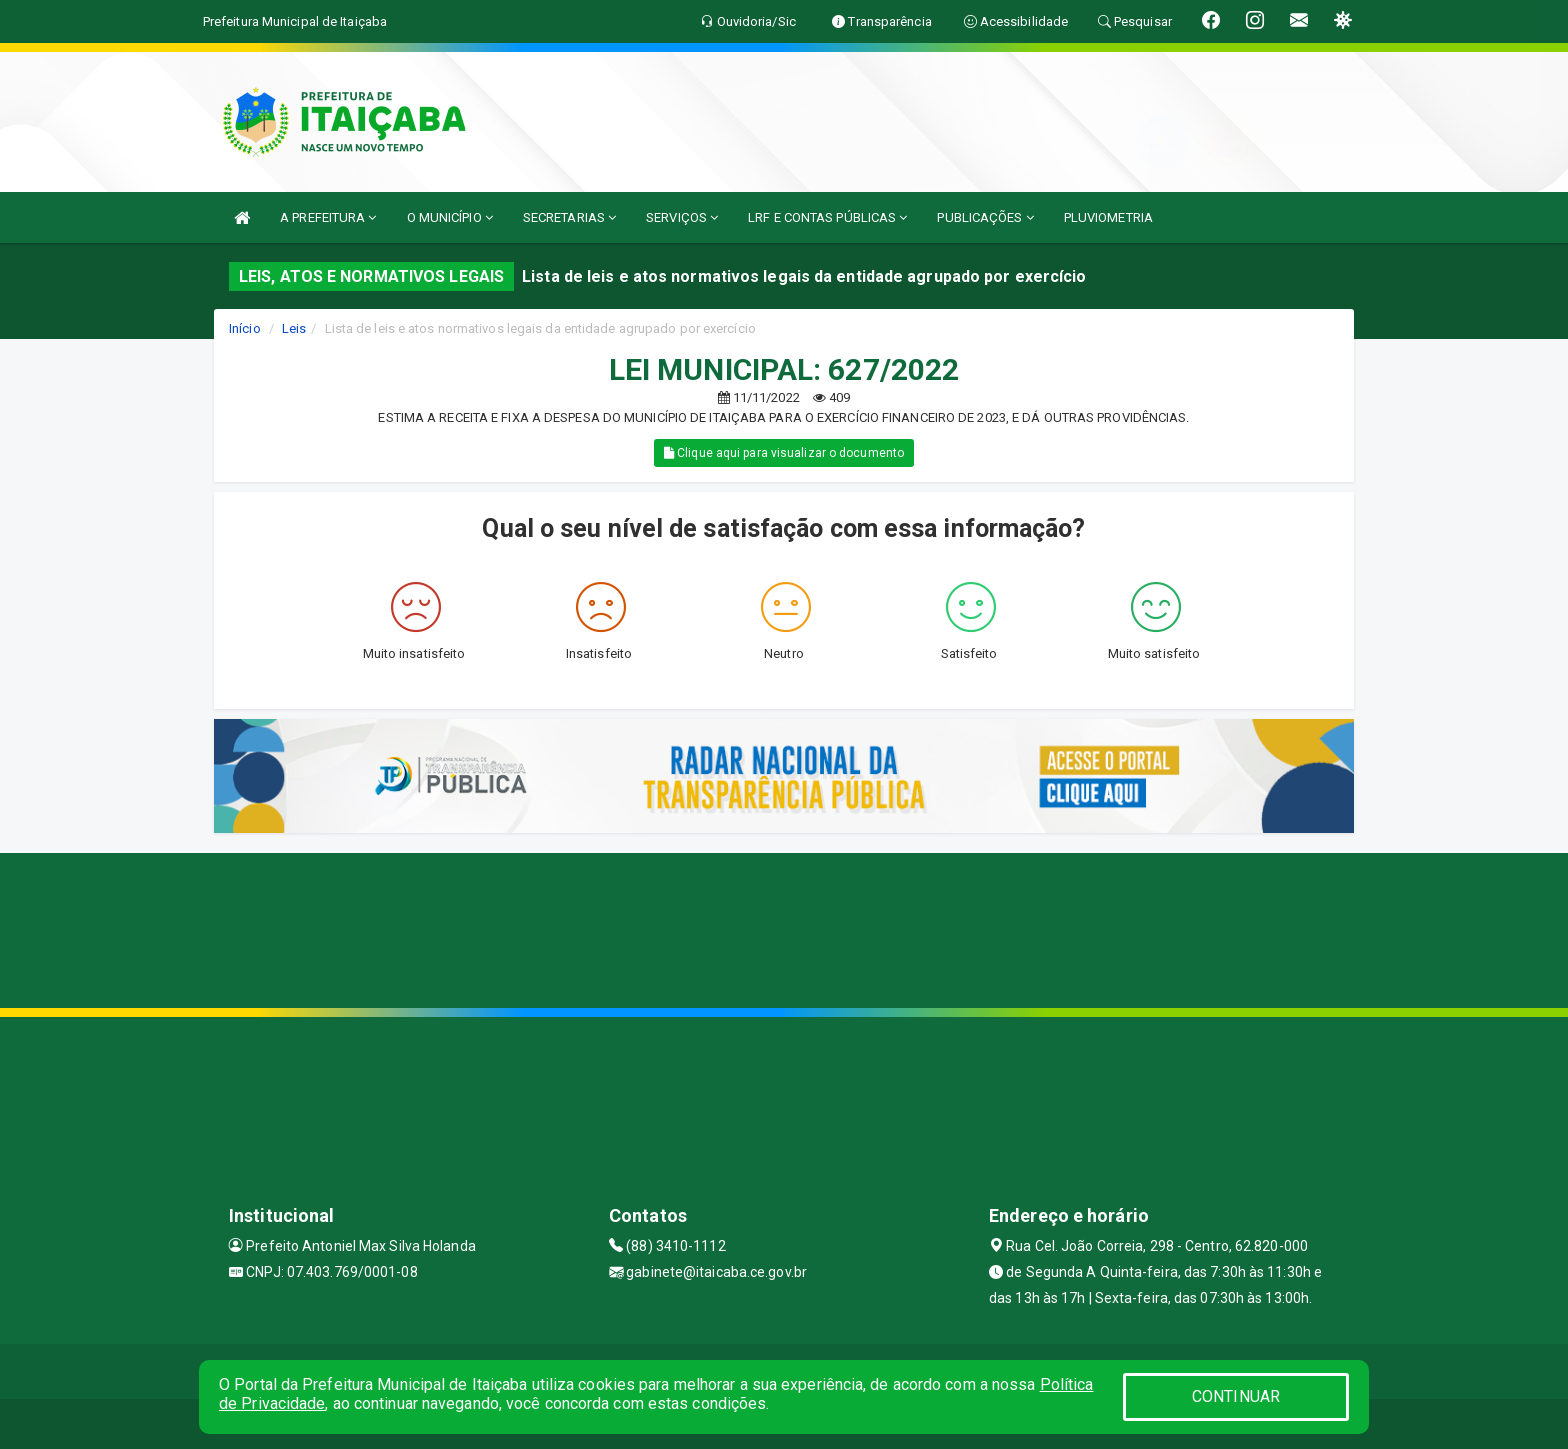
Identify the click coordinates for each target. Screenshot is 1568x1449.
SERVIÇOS (682, 217)
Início (245, 328)
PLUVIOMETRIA (1108, 217)
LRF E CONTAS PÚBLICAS (827, 217)
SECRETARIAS (569, 217)
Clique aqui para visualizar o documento (784, 453)
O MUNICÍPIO (450, 217)
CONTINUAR (1236, 1396)
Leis (294, 328)
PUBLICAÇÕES (985, 217)
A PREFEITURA (328, 217)
